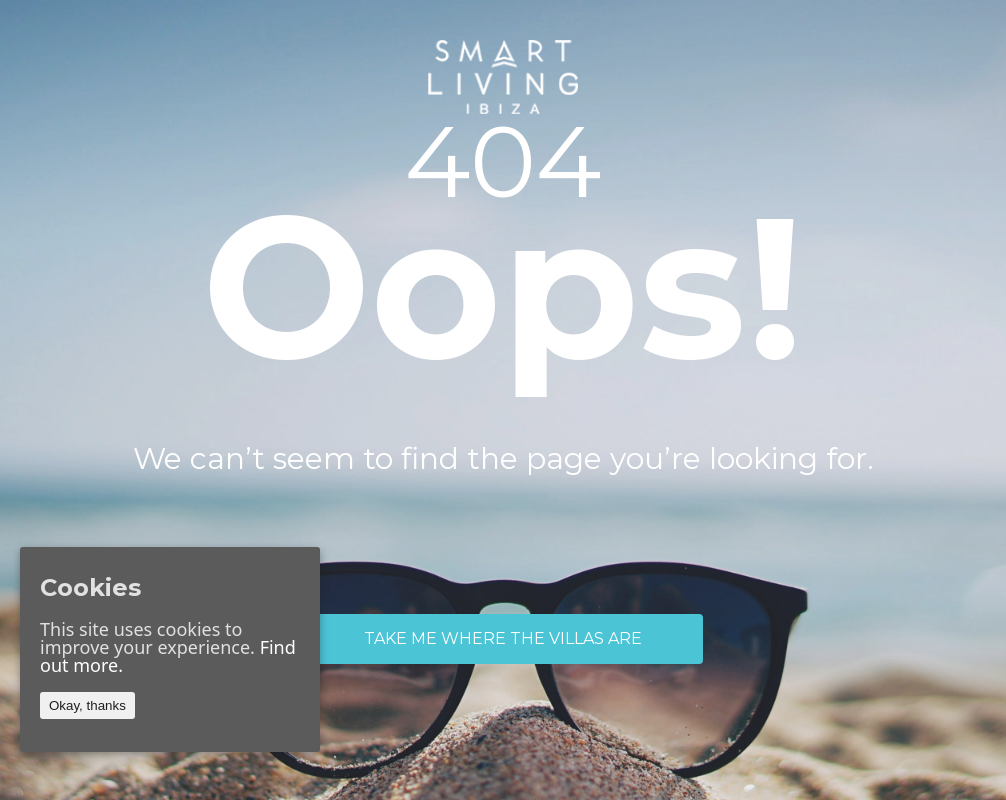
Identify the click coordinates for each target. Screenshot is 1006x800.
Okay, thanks (87, 705)
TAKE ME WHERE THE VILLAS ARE (503, 638)
